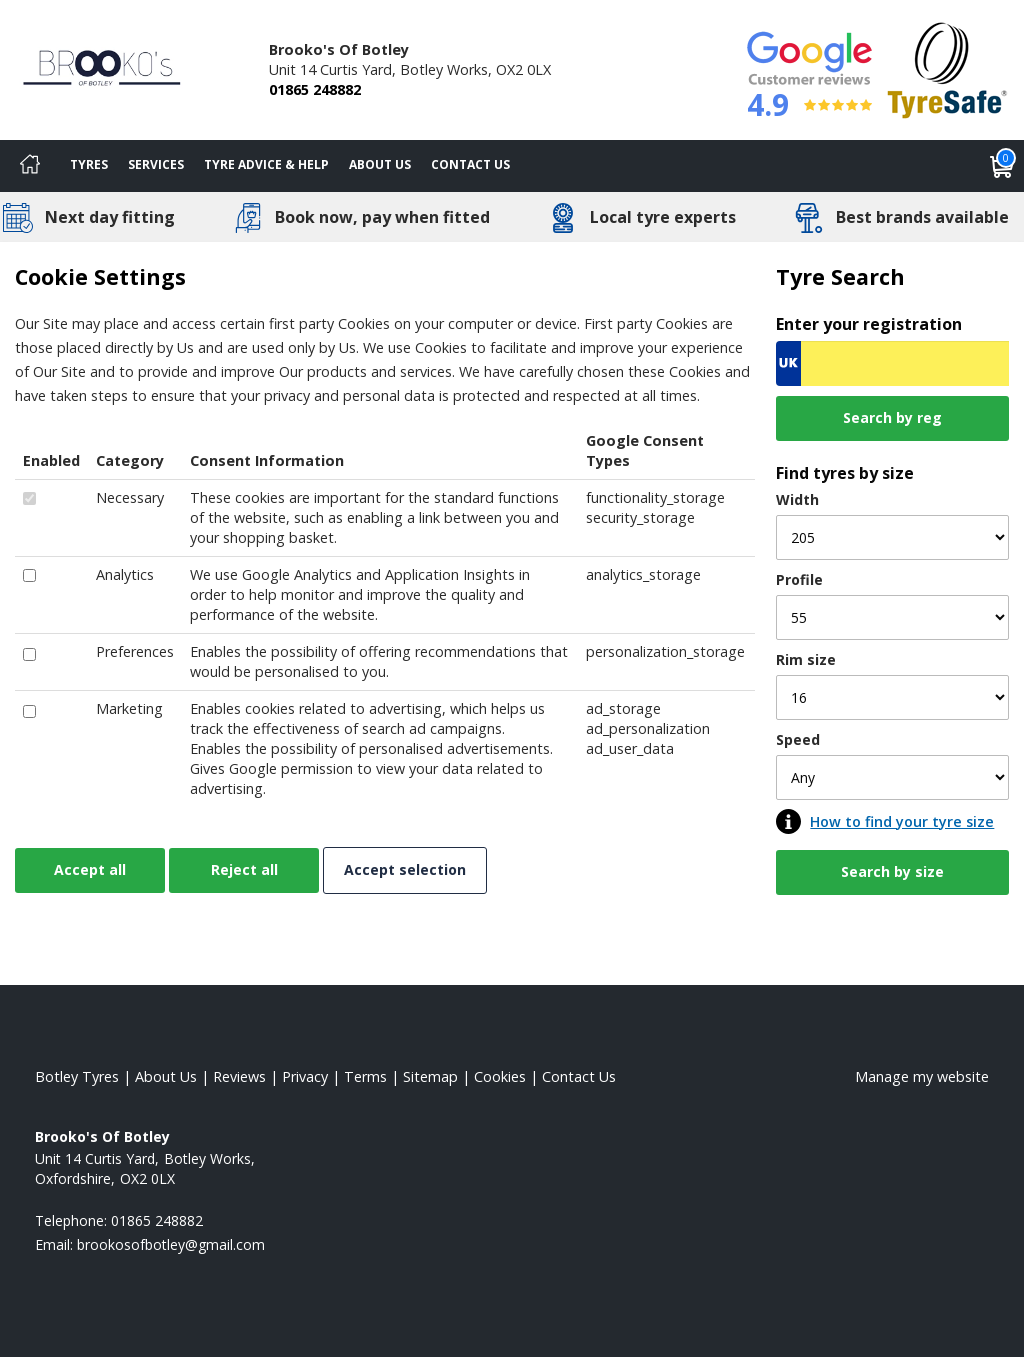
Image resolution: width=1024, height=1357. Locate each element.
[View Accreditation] (947, 68)
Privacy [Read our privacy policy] (305, 1076)
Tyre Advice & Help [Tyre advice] (266, 164)
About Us (380, 164)
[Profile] (892, 617)
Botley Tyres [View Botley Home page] (77, 1076)
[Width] (892, 537)
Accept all (90, 869)
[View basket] (1002, 166)
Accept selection (405, 869)
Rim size (806, 659)
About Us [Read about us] (166, 1076)
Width (797, 499)
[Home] (30, 166)
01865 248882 (315, 89)
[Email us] (171, 1244)
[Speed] (892, 777)
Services (156, 164)
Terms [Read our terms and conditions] (365, 1076)
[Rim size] (892, 697)
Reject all (244, 869)
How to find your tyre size (902, 821)
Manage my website (922, 1076)
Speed (798, 739)
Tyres (89, 164)
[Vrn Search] (892, 363)
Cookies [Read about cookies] (500, 1076)
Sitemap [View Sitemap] (430, 1076)
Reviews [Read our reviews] (239, 1076)
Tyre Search (840, 276)
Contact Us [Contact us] (470, 164)
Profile (799, 579)
